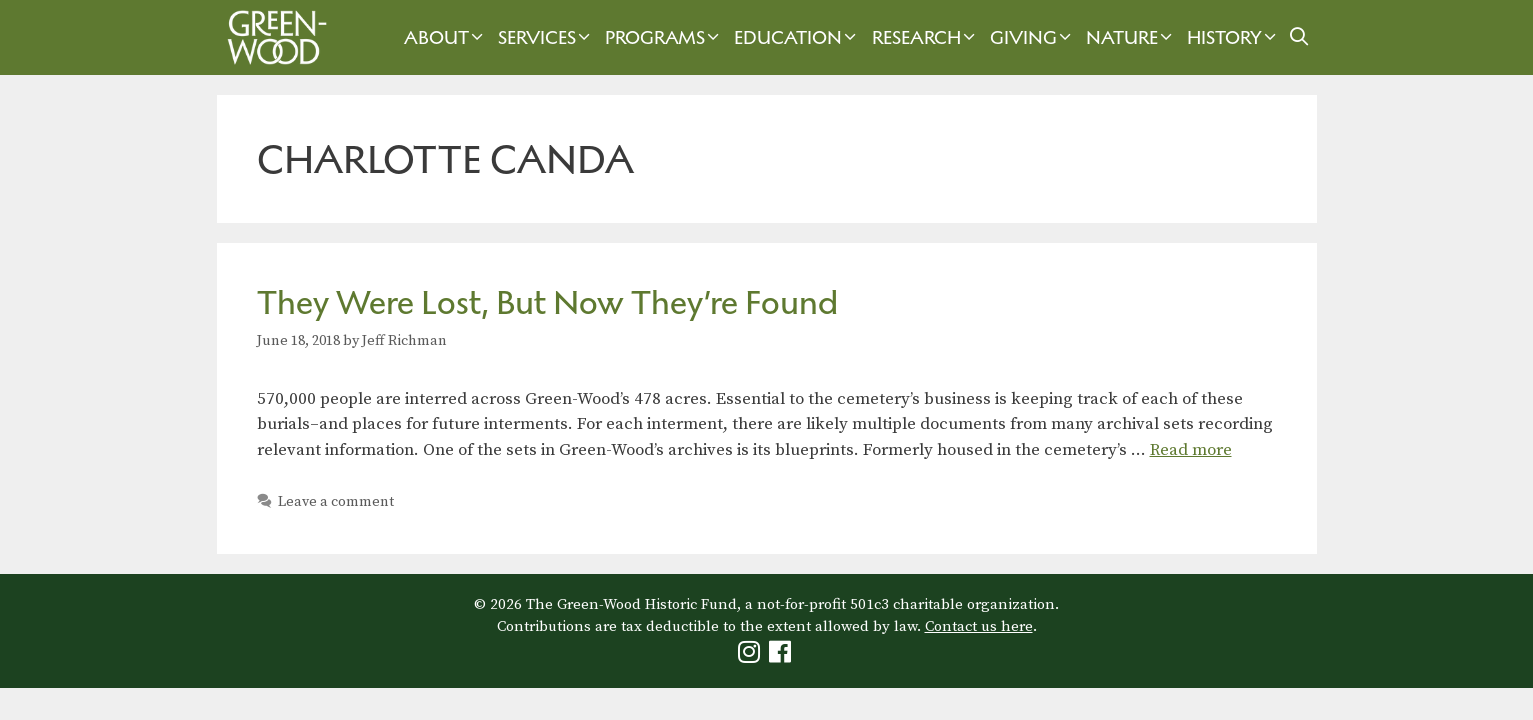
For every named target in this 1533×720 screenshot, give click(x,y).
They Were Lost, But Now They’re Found (547, 302)
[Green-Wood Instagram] (751, 656)
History (1234, 37)
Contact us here (979, 626)
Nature (1131, 37)
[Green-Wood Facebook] (782, 656)
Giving (1033, 37)
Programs (664, 37)
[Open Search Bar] (1298, 37)
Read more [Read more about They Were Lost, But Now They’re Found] (1191, 450)
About (446, 37)
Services (546, 37)
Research (926, 37)
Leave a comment (336, 502)
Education (797, 37)
